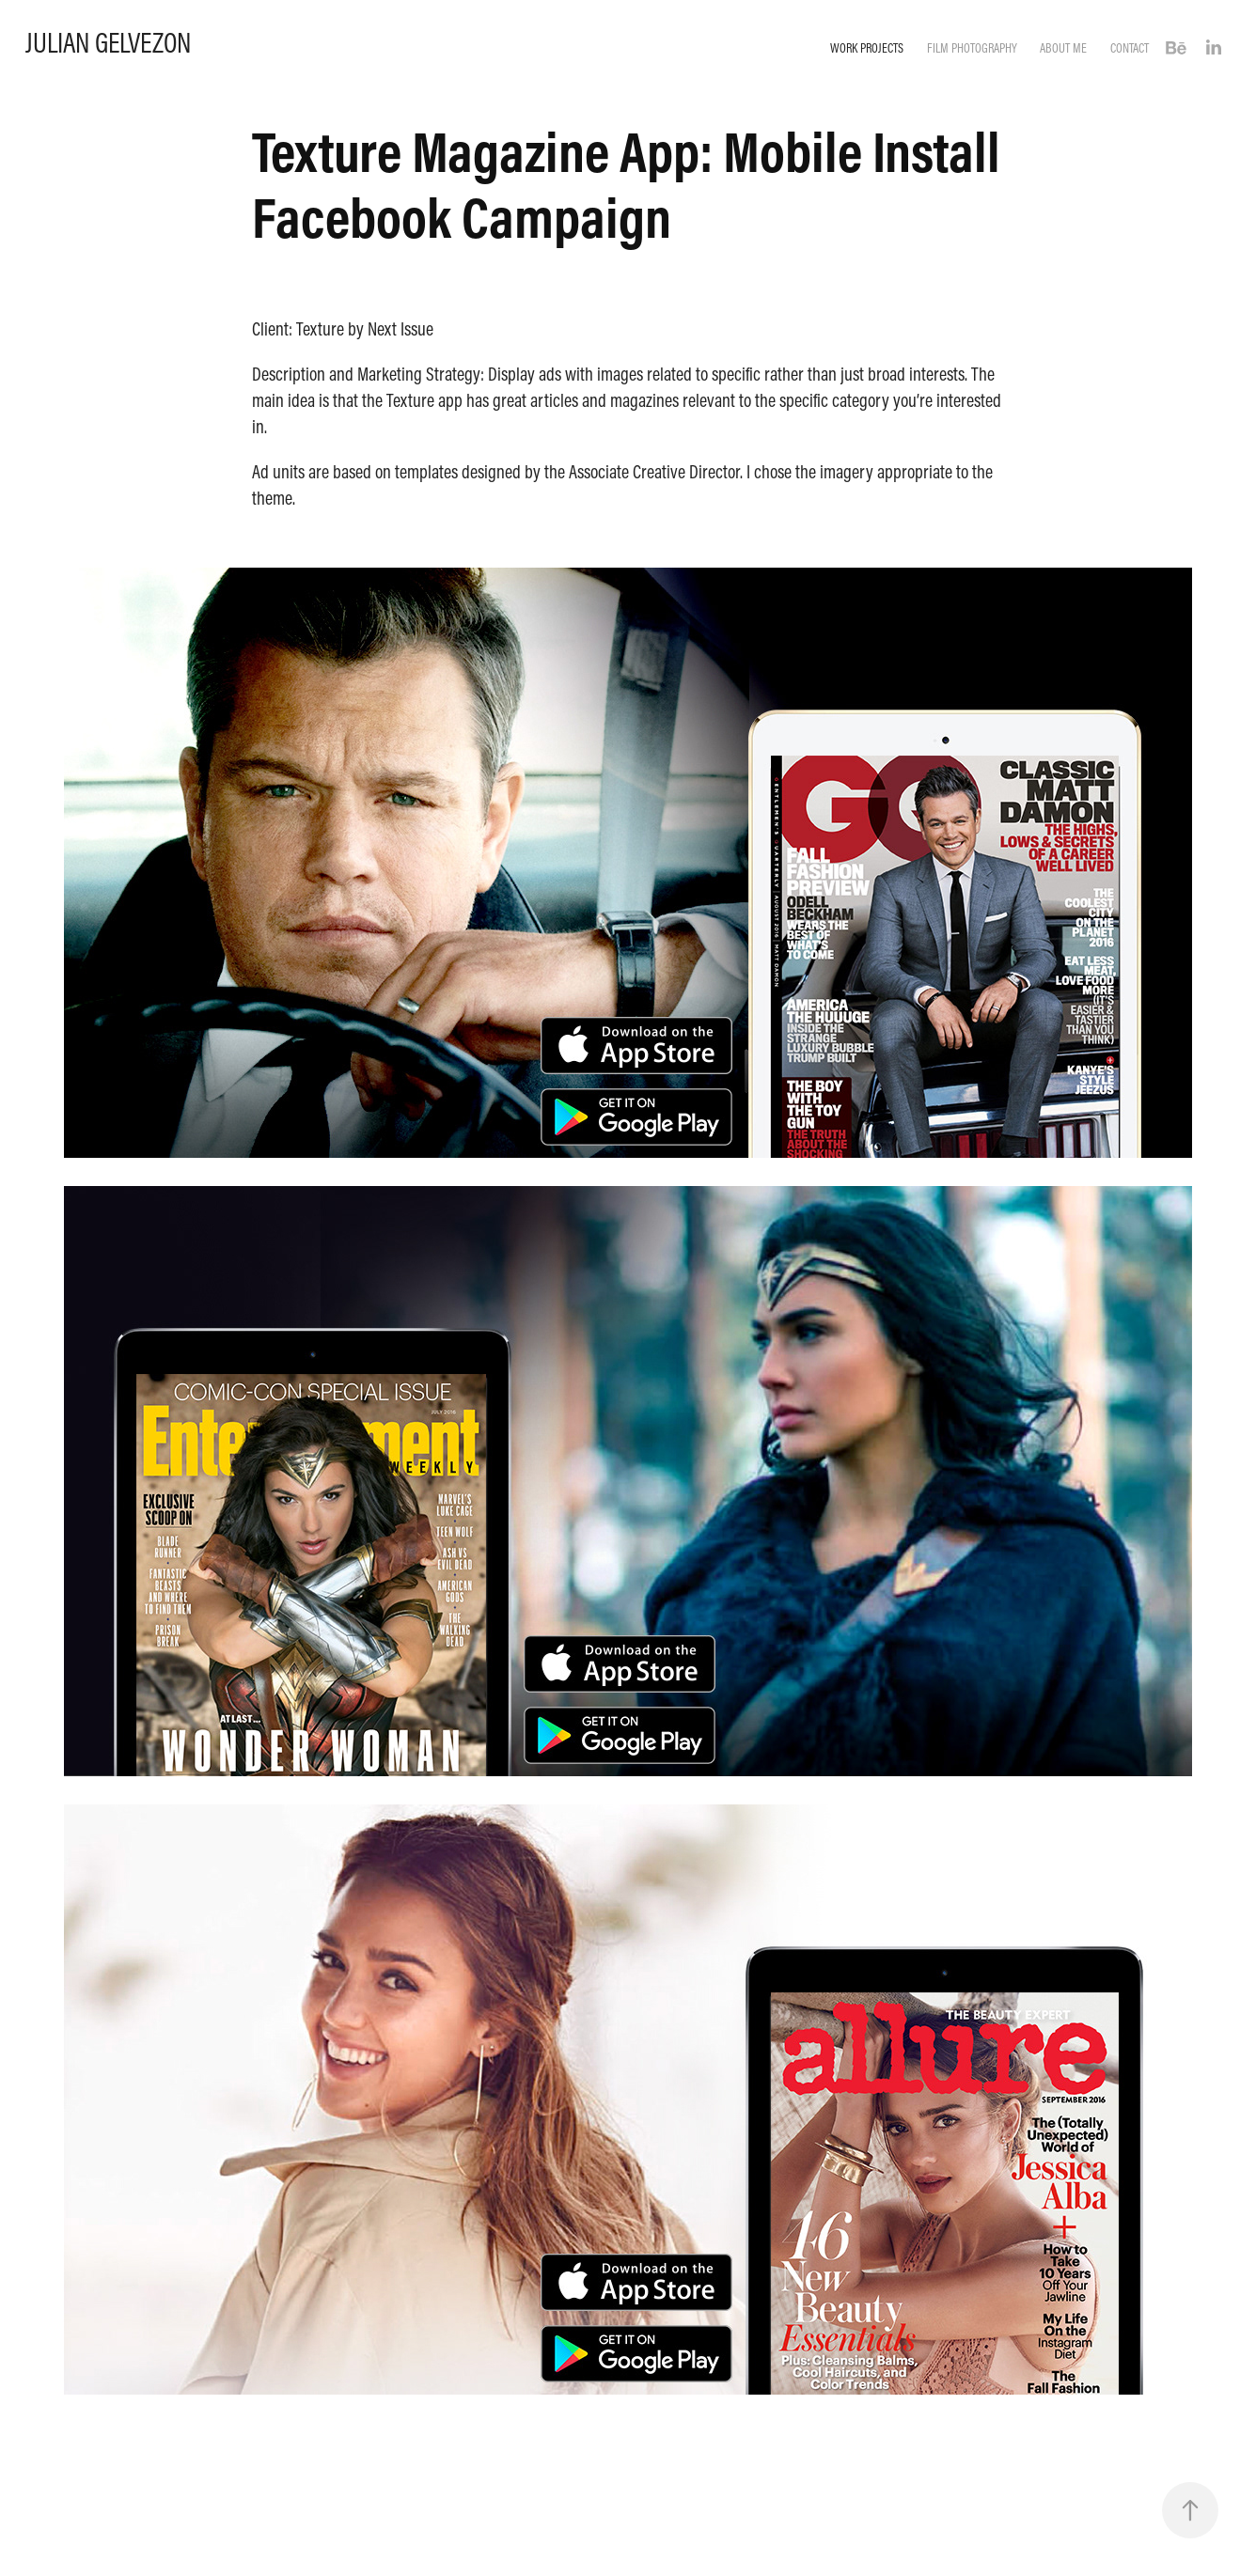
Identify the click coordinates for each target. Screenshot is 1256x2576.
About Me (1063, 47)
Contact (1129, 47)
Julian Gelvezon (108, 42)
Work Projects (866, 47)
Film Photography (972, 47)
